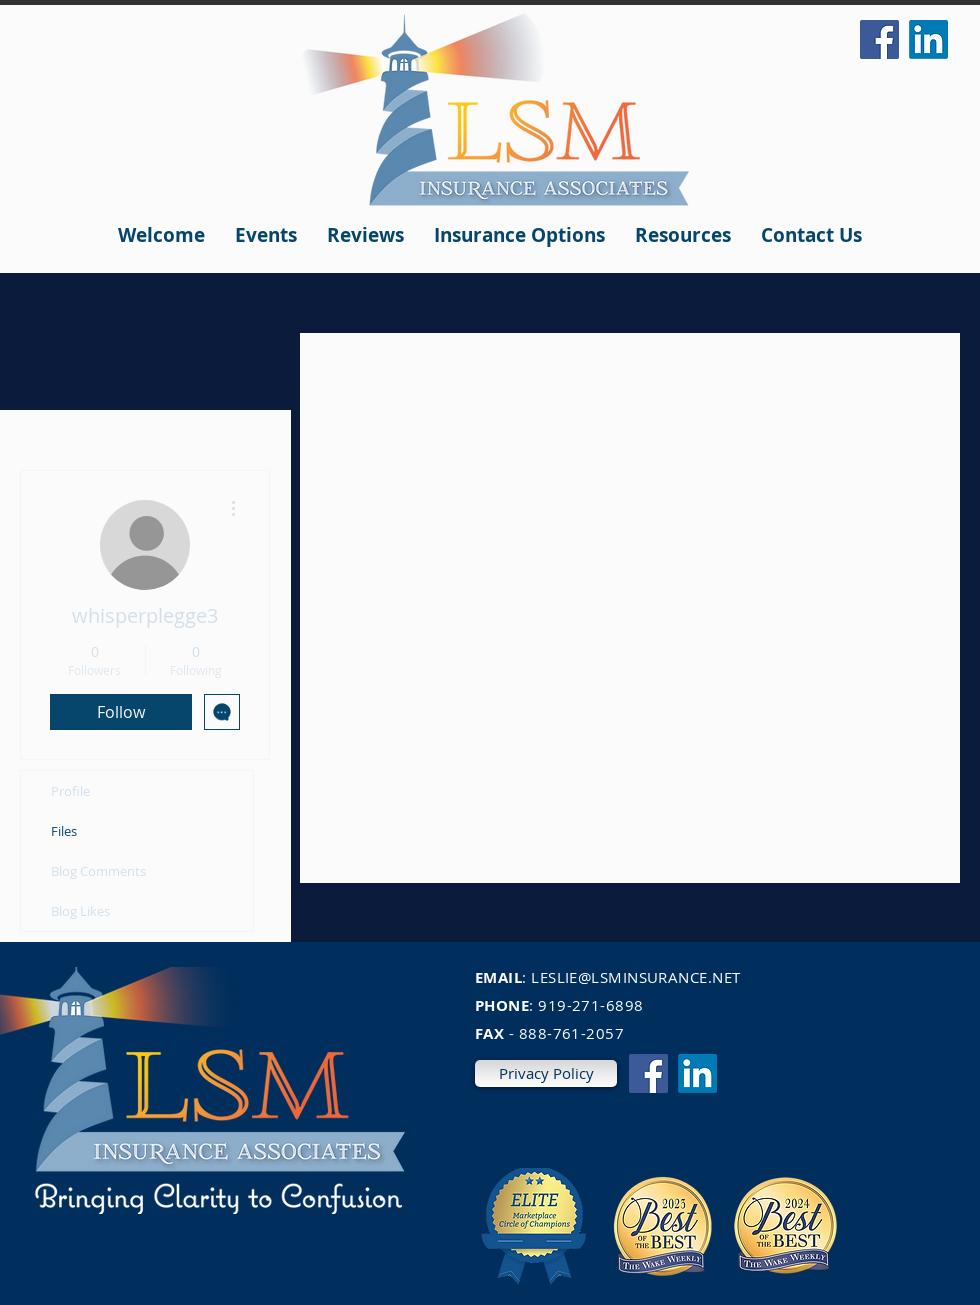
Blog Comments (98, 871)
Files (64, 831)
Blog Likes (80, 911)
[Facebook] (879, 39)
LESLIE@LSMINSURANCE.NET (635, 977)
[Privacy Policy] (546, 1073)
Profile (70, 791)
